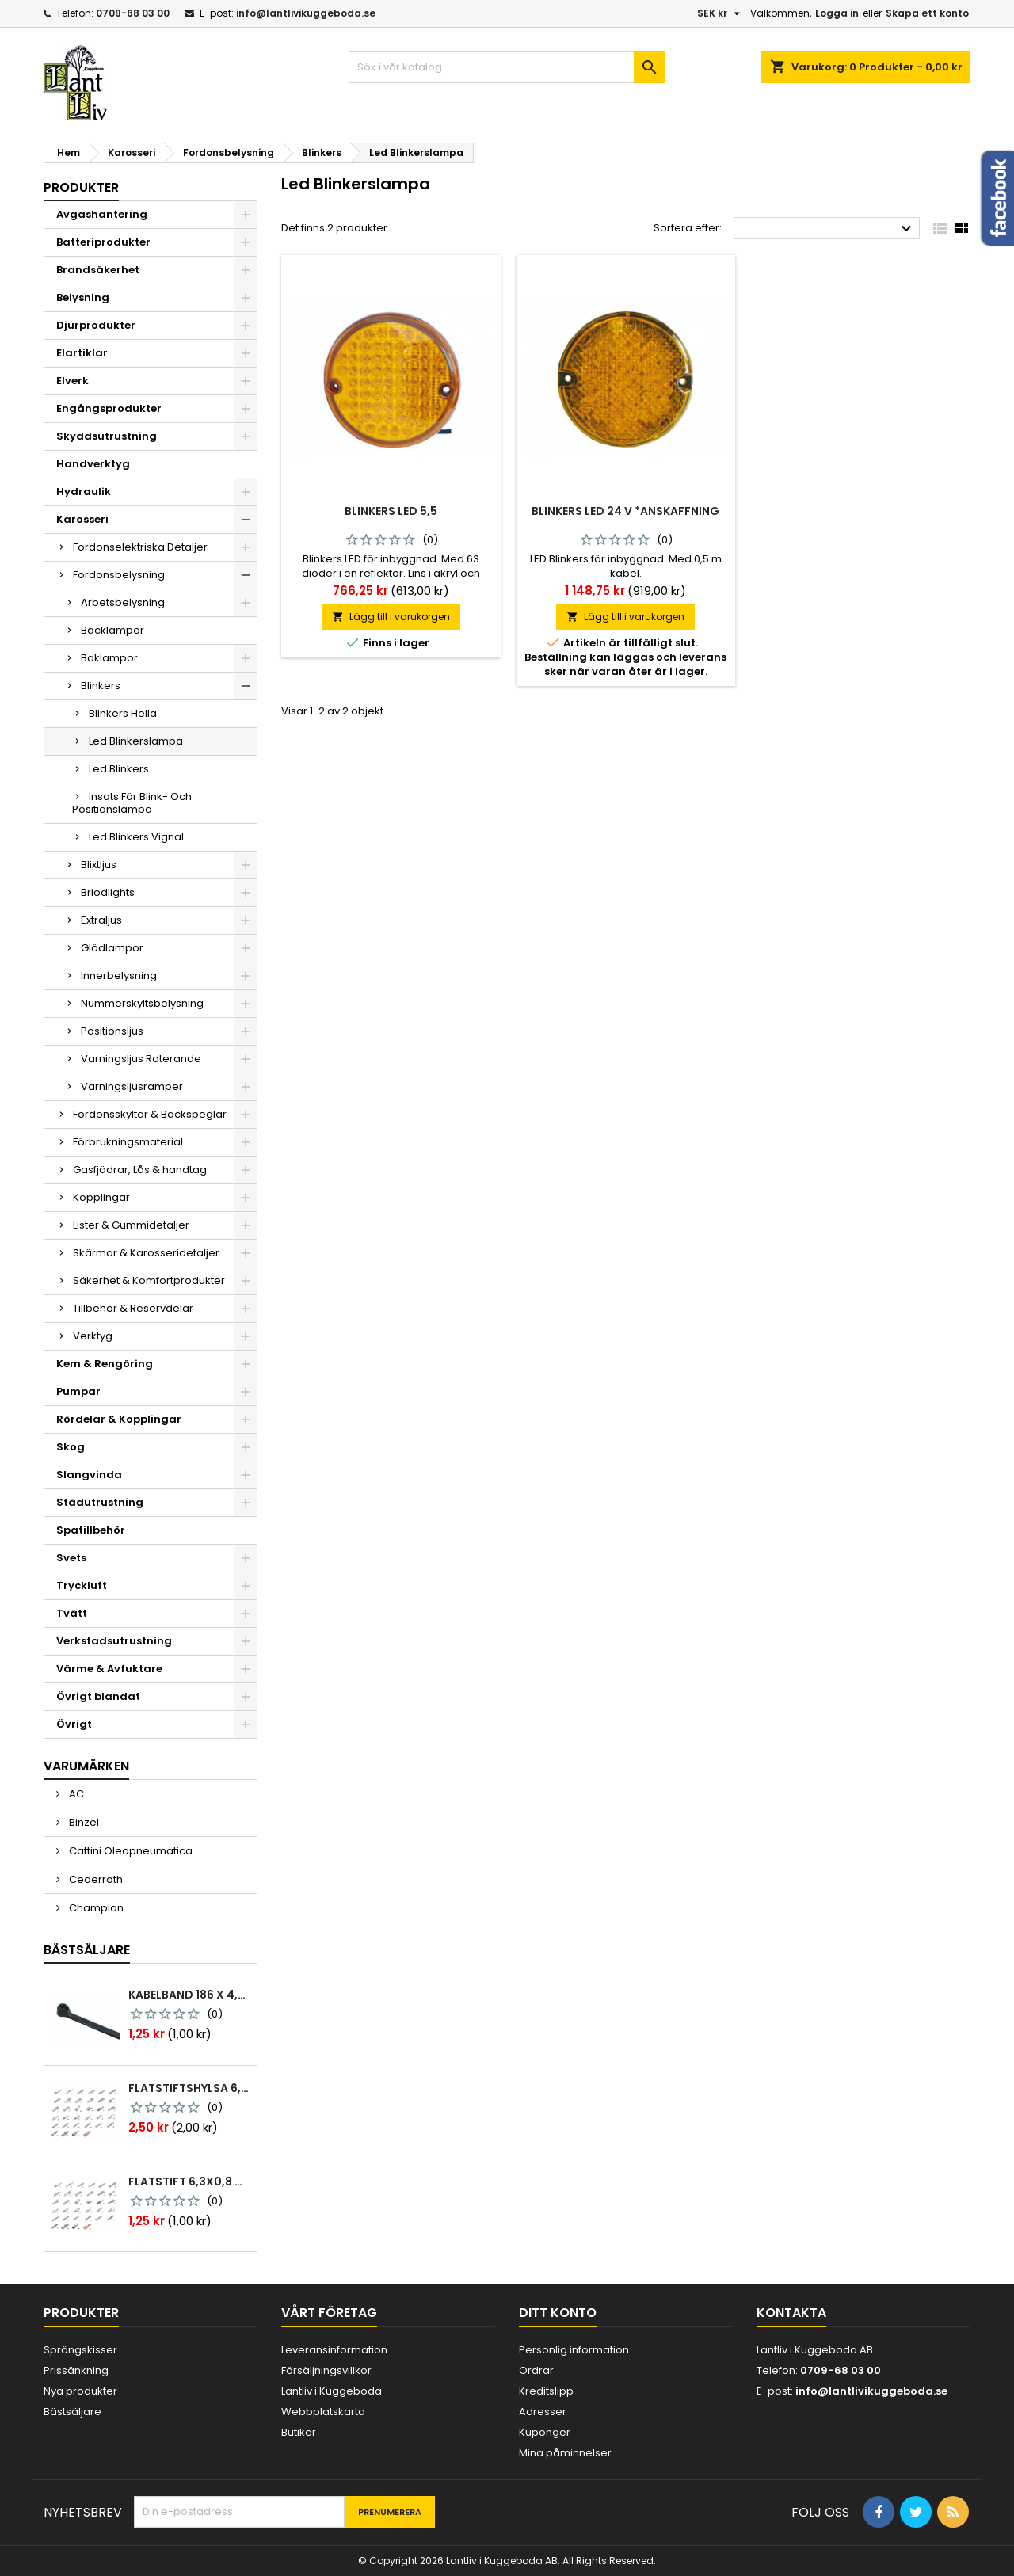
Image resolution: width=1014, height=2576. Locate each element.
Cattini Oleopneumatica (130, 1850)
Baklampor (109, 657)
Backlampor (112, 630)
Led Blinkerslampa (136, 741)
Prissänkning (76, 2370)
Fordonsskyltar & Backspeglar (150, 1114)
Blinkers (100, 685)
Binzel (83, 1822)
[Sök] (507, 67)
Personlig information (574, 2349)
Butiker (298, 2432)
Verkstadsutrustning (114, 1640)
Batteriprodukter (103, 242)
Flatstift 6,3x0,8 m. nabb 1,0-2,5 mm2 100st (189, 2181)
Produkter (81, 187)
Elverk (72, 380)
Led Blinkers (119, 768)
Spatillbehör (90, 1530)
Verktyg (92, 1335)
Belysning (82, 297)
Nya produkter (80, 2391)
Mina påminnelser (565, 2452)
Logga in (837, 13)
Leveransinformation (334, 2349)
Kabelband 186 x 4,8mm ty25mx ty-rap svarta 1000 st (189, 1994)
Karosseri (82, 519)
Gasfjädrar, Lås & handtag (140, 1169)
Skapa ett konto (927, 13)
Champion (95, 1907)
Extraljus (101, 920)
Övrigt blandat (98, 1696)
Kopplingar (101, 1197)
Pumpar (78, 1391)
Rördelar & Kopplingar (118, 1419)
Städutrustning (99, 1502)
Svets (71, 1557)
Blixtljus (98, 864)
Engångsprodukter (109, 408)
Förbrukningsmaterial (128, 1141)
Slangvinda (89, 1474)
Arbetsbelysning (123, 602)
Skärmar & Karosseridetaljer (146, 1252)
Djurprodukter (95, 325)
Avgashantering (101, 214)
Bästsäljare (87, 1950)
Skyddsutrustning (106, 436)
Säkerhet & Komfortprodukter (149, 1280)
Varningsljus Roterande (141, 1058)
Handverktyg (93, 463)
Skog (70, 1446)
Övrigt (74, 1724)
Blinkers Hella (123, 713)
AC (75, 1793)
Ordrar (536, 2370)
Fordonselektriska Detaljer (140, 546)
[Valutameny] (720, 13)
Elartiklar (82, 352)
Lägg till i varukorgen (391, 616)
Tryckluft (81, 1585)
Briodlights (108, 892)
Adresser (542, 2411)
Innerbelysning (119, 975)
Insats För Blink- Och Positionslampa (132, 803)
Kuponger (544, 2432)
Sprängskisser (80, 2349)
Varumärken (86, 1766)
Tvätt (71, 1613)
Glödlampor (112, 947)
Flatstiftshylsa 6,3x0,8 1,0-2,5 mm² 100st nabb (189, 2088)
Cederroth (95, 1879)
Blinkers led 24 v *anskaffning (625, 511)
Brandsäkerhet (97, 269)
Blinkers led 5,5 (391, 511)
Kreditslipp (546, 2391)
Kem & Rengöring (104, 1363)
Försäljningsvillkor (326, 2370)
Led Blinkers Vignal (136, 836)
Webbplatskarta (323, 2411)
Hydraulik (83, 491)
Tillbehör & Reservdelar (133, 1308)
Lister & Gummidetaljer (131, 1225)
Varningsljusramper (132, 1086)
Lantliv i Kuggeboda (331, 2391)
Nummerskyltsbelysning (142, 1003)
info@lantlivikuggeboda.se (305, 13)
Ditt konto (558, 2313)
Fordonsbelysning (119, 574)
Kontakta (791, 2313)
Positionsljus (112, 1030)
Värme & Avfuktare (109, 1668)
